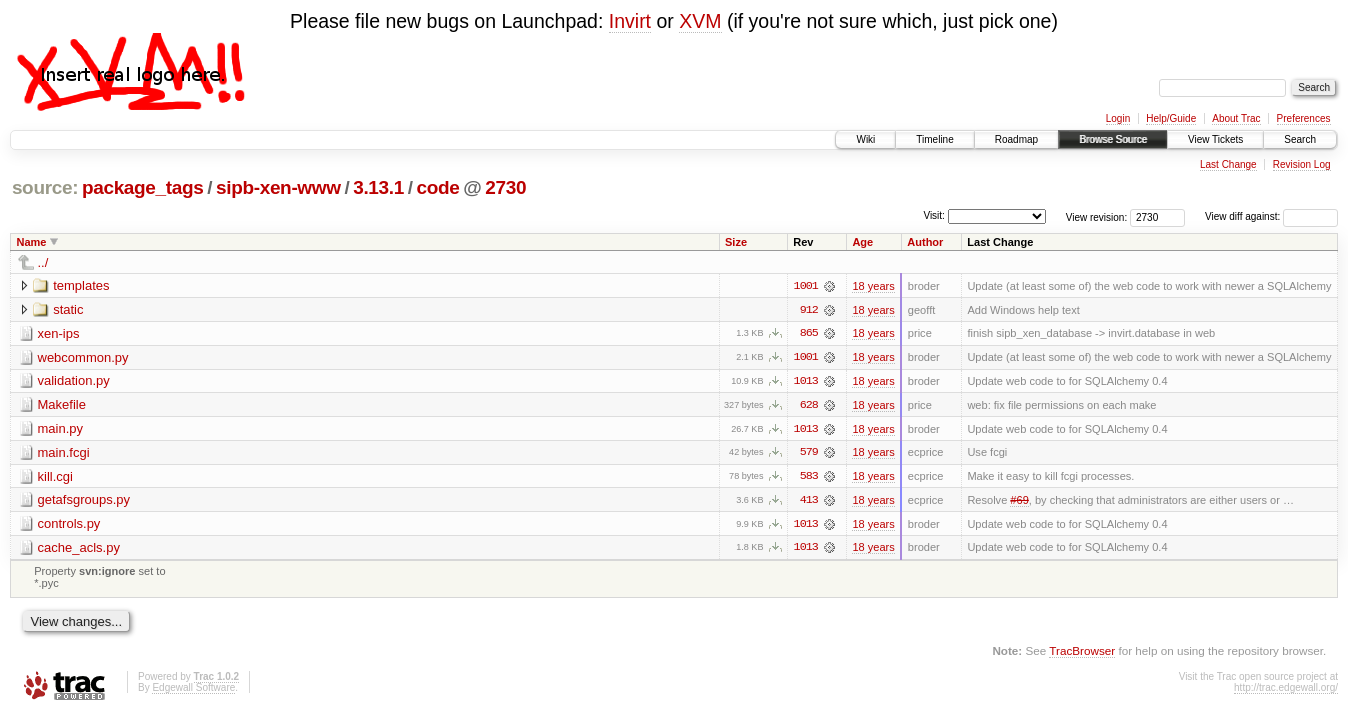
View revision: (1097, 216)
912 (809, 310)
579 (809, 454)
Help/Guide (1171, 118)
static (68, 309)
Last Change (1228, 164)
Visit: (934, 215)
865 (809, 334)
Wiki (865, 139)
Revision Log (1302, 164)
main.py (61, 429)
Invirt (630, 21)
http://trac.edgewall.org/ (1286, 690)
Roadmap (1016, 139)
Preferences (1304, 118)
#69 (1019, 502)
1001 (806, 286)
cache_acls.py (79, 549)
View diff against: (1271, 216)
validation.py (74, 381)
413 (809, 502)
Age (862, 242)
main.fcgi (64, 453)
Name (32, 242)
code (437, 187)
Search (1300, 139)
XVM (700, 21)
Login (1118, 118)
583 (809, 478)
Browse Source (1113, 139)
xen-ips (59, 333)
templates (81, 285)
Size (736, 242)
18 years (873, 286)
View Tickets (1215, 139)
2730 (505, 187)
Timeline (934, 139)
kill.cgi (55, 477)
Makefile (62, 405)
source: (45, 187)
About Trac (1236, 118)
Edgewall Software (193, 690)
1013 (806, 382)
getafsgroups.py (84, 501)
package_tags (143, 187)
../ (43, 262)
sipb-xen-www (278, 187)
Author (925, 242)
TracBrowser (1082, 652)
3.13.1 (378, 187)
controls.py (69, 525)
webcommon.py (83, 357)
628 (809, 406)
